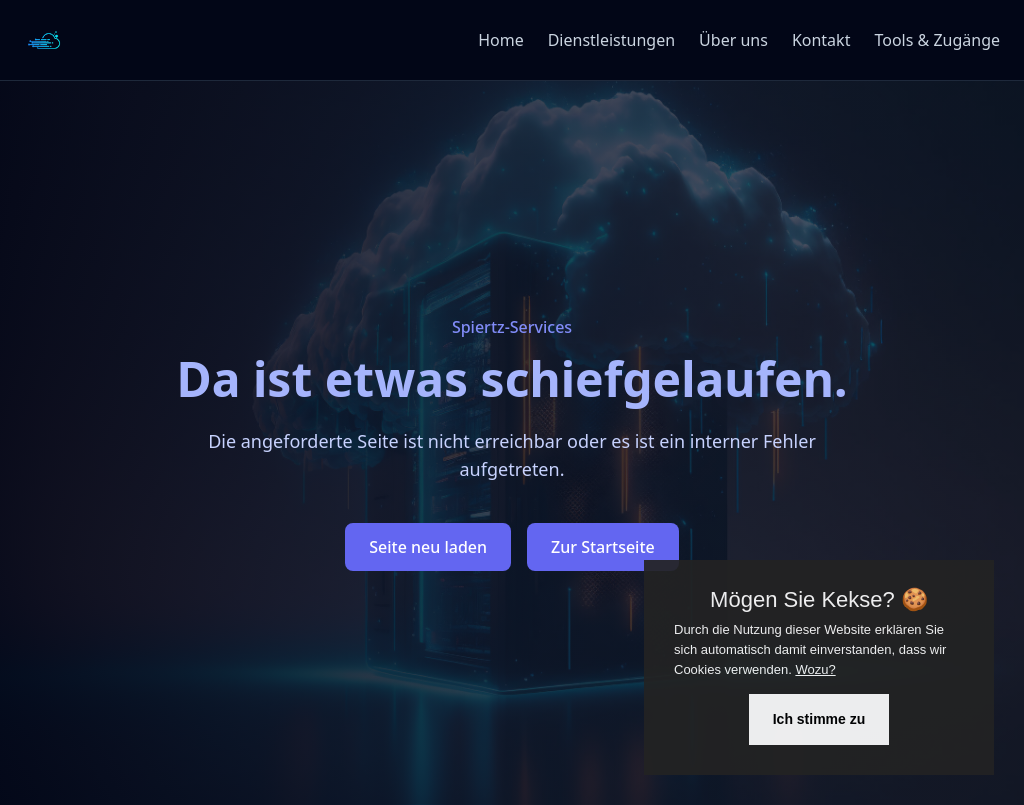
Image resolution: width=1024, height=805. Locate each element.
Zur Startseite (603, 547)
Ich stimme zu (819, 719)
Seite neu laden (428, 547)
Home (501, 40)
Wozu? (815, 669)
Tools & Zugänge (937, 40)
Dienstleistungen (611, 40)
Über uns (733, 40)
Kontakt (821, 40)
